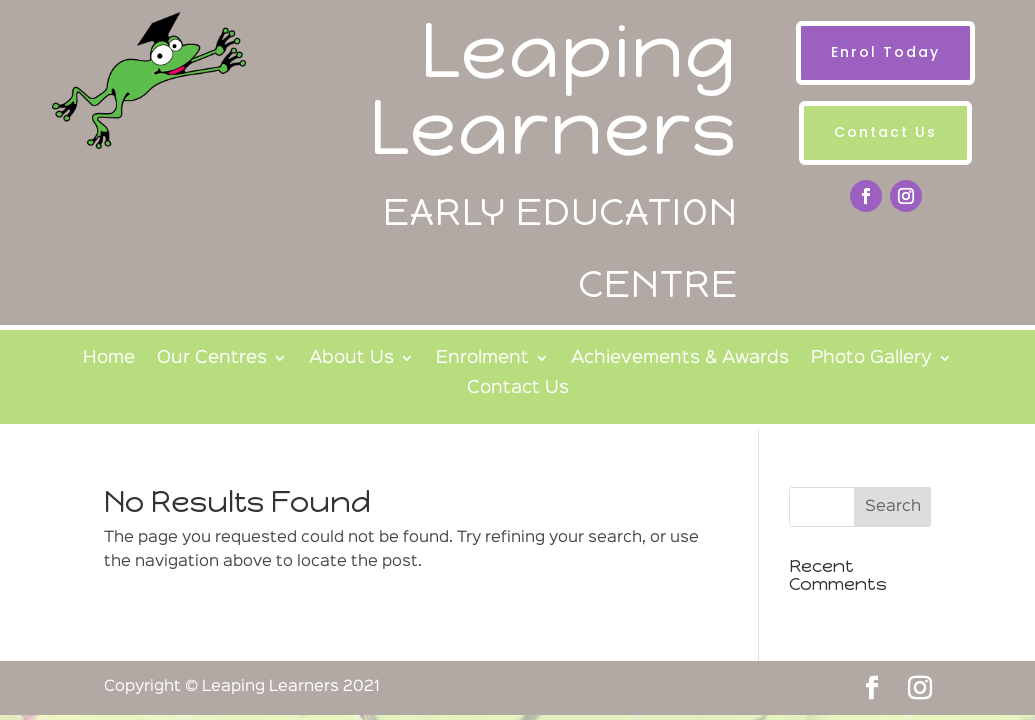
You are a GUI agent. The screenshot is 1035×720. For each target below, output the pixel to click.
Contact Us (885, 132)
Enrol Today (885, 52)
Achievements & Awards (680, 358)
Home (109, 358)
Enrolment (482, 358)
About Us (351, 358)
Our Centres (212, 358)
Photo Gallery (871, 358)
